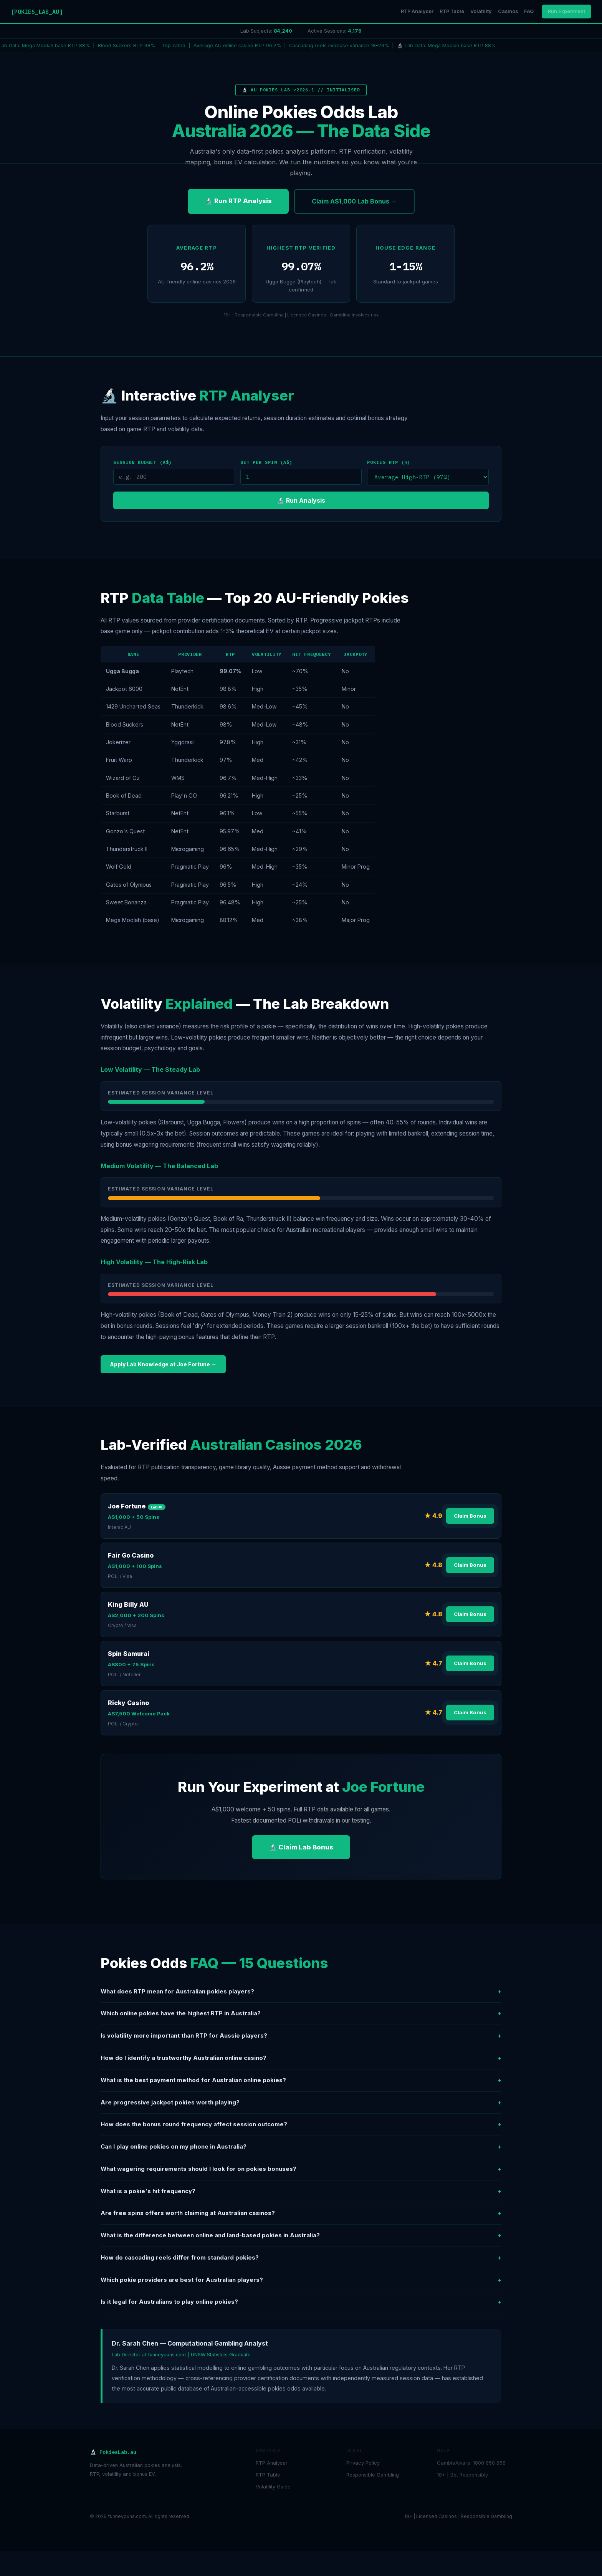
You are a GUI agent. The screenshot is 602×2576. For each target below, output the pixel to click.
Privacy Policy (363, 2463)
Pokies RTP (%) (388, 462)
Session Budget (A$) (142, 462)
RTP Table (452, 11)
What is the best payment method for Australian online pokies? (301, 2080)
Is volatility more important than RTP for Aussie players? (301, 2036)
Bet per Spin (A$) (266, 462)
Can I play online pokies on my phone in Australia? (301, 2147)
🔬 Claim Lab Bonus (301, 1847)
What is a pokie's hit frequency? (301, 2191)
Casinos (508, 11)
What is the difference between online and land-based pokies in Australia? (301, 2235)
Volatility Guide (273, 2487)
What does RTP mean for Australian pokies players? (301, 1992)
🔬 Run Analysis (301, 500)
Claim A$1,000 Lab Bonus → (354, 201)
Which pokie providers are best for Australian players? (301, 2280)
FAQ (529, 11)
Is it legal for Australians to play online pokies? (301, 2302)
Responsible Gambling (372, 2475)
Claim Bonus (470, 1516)
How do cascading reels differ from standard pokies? (301, 2258)
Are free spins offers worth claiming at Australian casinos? (301, 2213)
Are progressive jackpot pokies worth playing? (301, 2103)
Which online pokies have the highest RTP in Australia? (301, 2013)
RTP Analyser (417, 11)
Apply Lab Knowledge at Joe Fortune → (163, 1364)
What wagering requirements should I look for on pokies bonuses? (301, 2169)
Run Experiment (566, 11)
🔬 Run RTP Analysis (238, 201)
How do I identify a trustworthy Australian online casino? (301, 2058)
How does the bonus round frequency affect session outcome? (301, 2124)
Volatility (481, 11)
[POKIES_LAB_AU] (37, 11)
